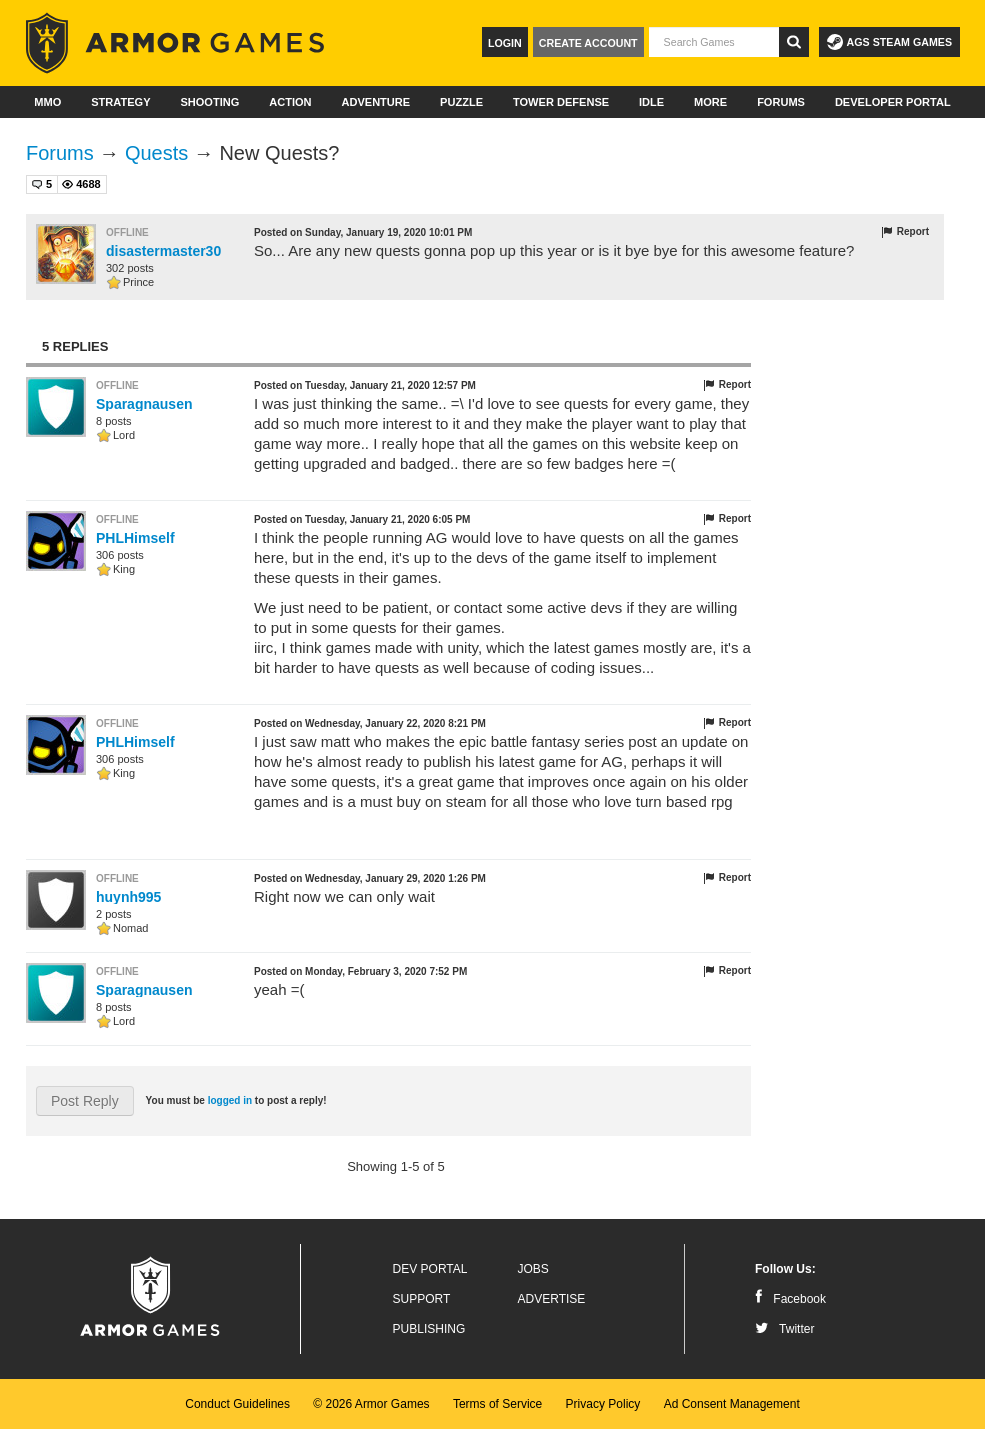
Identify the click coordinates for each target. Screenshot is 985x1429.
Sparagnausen (144, 404)
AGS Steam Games (889, 42)
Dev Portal (430, 1269)
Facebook (790, 1299)
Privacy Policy (603, 1404)
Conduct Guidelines (237, 1404)
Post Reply (85, 1101)
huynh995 (128, 897)
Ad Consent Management (732, 1404)
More (710, 102)
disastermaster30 (163, 251)
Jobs (533, 1269)
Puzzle (461, 102)
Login (505, 43)
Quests (156, 153)
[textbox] (714, 42)
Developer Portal (893, 102)
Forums (781, 102)
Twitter (784, 1329)
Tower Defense (561, 102)
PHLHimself (135, 538)
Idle (651, 102)
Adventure (375, 102)
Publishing (429, 1329)
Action (290, 102)
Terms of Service (497, 1404)
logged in (230, 1100)
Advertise (552, 1299)
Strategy (120, 102)
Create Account (588, 43)
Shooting (209, 102)
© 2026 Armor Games (371, 1404)
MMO (47, 102)
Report (904, 232)
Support (422, 1299)
